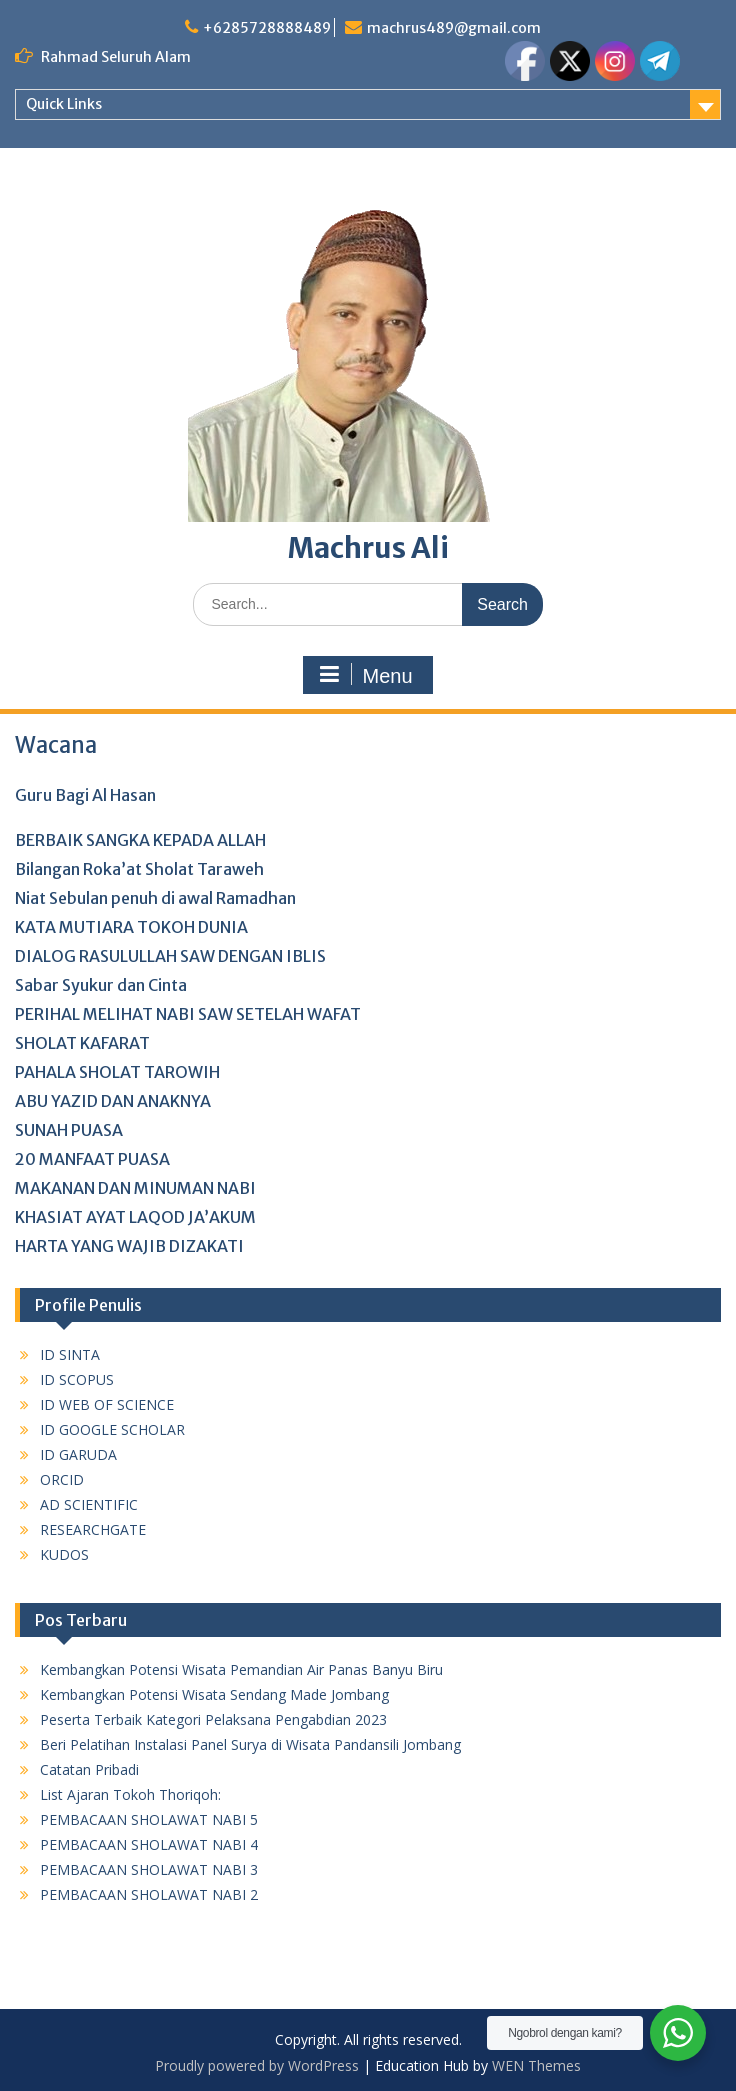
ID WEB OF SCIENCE (107, 1404)
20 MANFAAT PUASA (92, 1159)
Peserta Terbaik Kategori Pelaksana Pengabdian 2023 (213, 1719)
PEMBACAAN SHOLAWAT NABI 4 (149, 1844)
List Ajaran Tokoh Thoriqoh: (130, 1794)
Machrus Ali (368, 548)
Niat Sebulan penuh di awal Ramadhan (155, 898)
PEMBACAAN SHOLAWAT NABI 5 (149, 1819)
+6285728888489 (267, 28)
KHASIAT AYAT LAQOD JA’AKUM (135, 1217)
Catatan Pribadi (89, 1769)
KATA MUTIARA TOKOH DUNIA (131, 927)
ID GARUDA (78, 1454)
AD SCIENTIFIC (89, 1504)
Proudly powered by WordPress (257, 2065)
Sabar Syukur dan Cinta (101, 985)
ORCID (62, 1479)
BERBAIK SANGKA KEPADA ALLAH (140, 840)
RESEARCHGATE (93, 1529)
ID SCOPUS (77, 1379)
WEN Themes (536, 2065)
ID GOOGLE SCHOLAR (112, 1429)
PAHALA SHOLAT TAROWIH (117, 1072)
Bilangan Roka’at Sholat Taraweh (139, 869)
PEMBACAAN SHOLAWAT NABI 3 (149, 1869)
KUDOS (64, 1554)
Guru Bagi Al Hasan (85, 795)
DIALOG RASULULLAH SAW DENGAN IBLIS (170, 956)
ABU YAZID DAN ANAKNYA (113, 1101)
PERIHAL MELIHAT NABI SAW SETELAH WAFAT (188, 1014)
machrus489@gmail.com (454, 28)
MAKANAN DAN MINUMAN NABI (135, 1188)
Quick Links (64, 104)
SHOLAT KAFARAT (82, 1043)
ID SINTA (70, 1354)
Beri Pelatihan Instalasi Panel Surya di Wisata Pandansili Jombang (250, 1744)
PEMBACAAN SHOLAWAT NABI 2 (149, 1894)
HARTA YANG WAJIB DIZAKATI (129, 1246)
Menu (365, 675)
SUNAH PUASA (69, 1130)
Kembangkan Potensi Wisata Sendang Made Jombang (214, 1694)
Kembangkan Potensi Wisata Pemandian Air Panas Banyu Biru (241, 1669)
